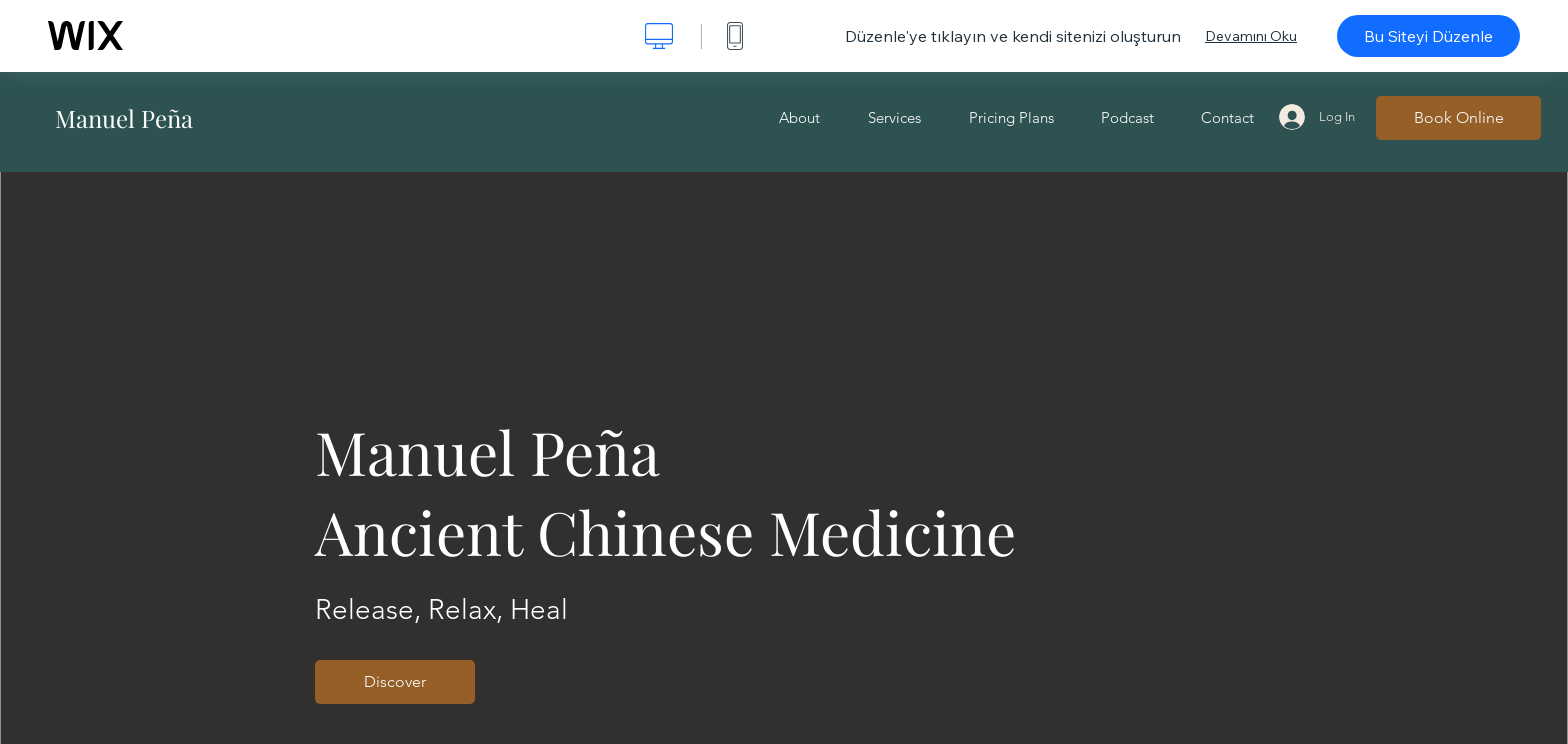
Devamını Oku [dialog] (1251, 36)
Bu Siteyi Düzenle (1428, 36)
